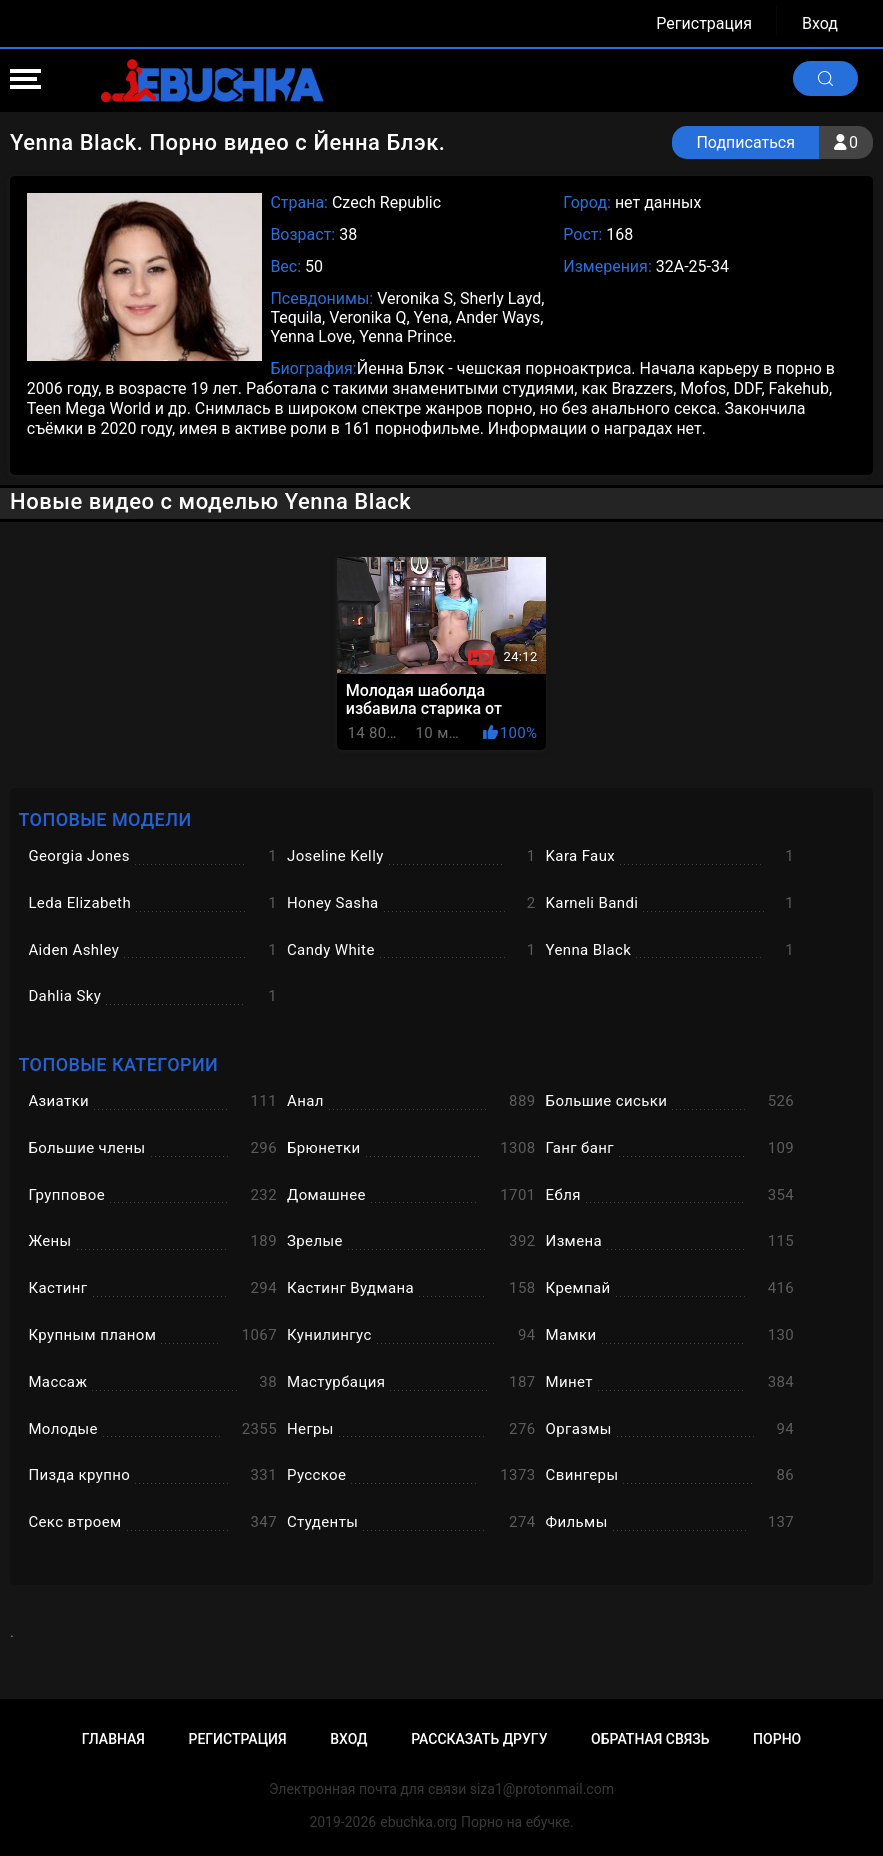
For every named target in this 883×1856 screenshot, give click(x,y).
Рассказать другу (479, 1739)
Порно (777, 1739)
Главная (113, 1739)
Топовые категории (118, 1064)
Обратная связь (650, 1739)
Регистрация (704, 23)
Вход (820, 23)
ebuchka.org (418, 1822)
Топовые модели (104, 819)
